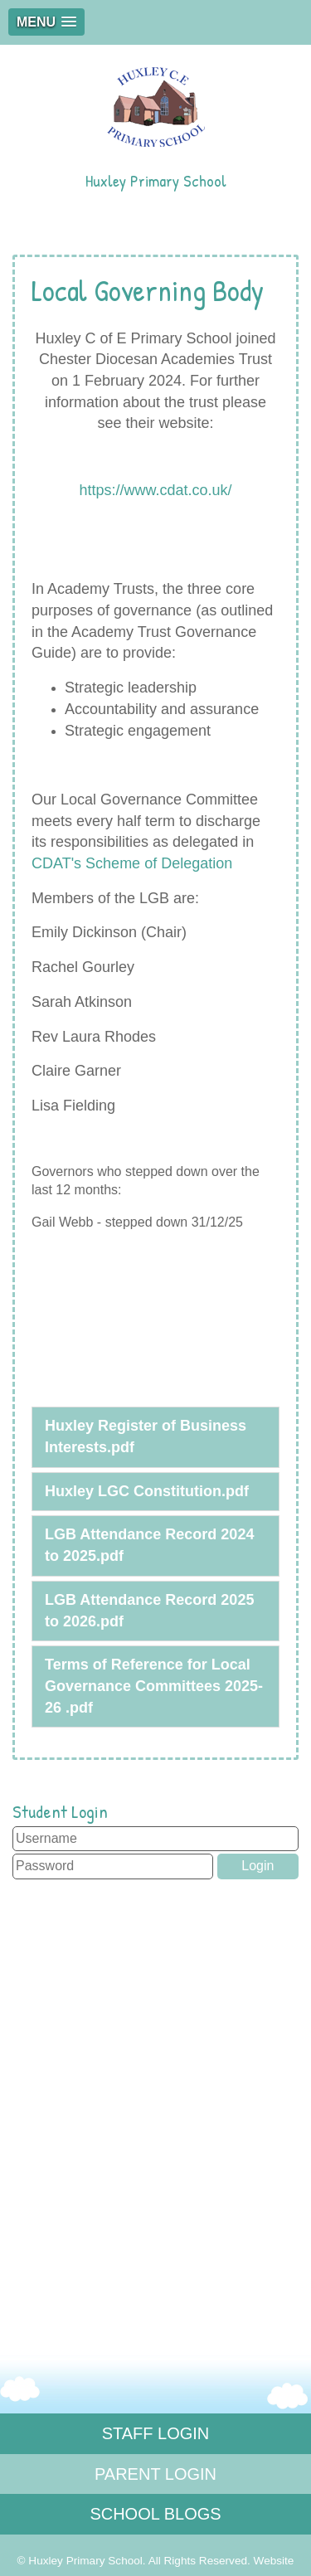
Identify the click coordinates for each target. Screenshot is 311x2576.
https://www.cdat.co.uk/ (155, 490)
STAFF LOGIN (156, 2433)
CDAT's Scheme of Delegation (132, 863)
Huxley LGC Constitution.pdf (147, 1491)
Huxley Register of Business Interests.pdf (145, 1436)
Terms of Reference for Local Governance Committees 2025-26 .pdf (154, 1685)
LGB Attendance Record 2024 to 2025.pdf (149, 1545)
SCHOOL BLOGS (155, 2514)
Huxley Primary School (155, 124)
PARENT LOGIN (155, 2474)
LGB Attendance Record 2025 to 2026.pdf (149, 1611)
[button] (46, 22)
